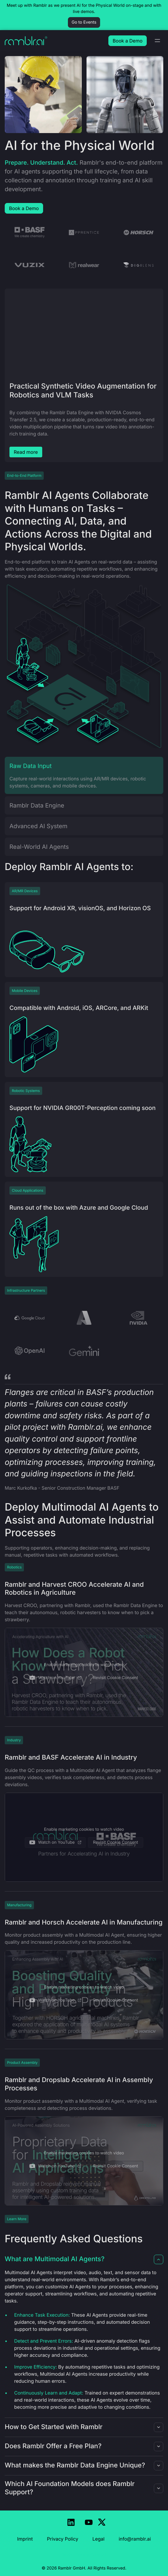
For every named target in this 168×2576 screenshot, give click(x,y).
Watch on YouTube (55, 1677)
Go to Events (84, 22)
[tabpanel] (84, 668)
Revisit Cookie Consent (115, 1677)
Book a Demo (24, 208)
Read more (26, 452)
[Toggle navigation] (157, 41)
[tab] (84, 775)
